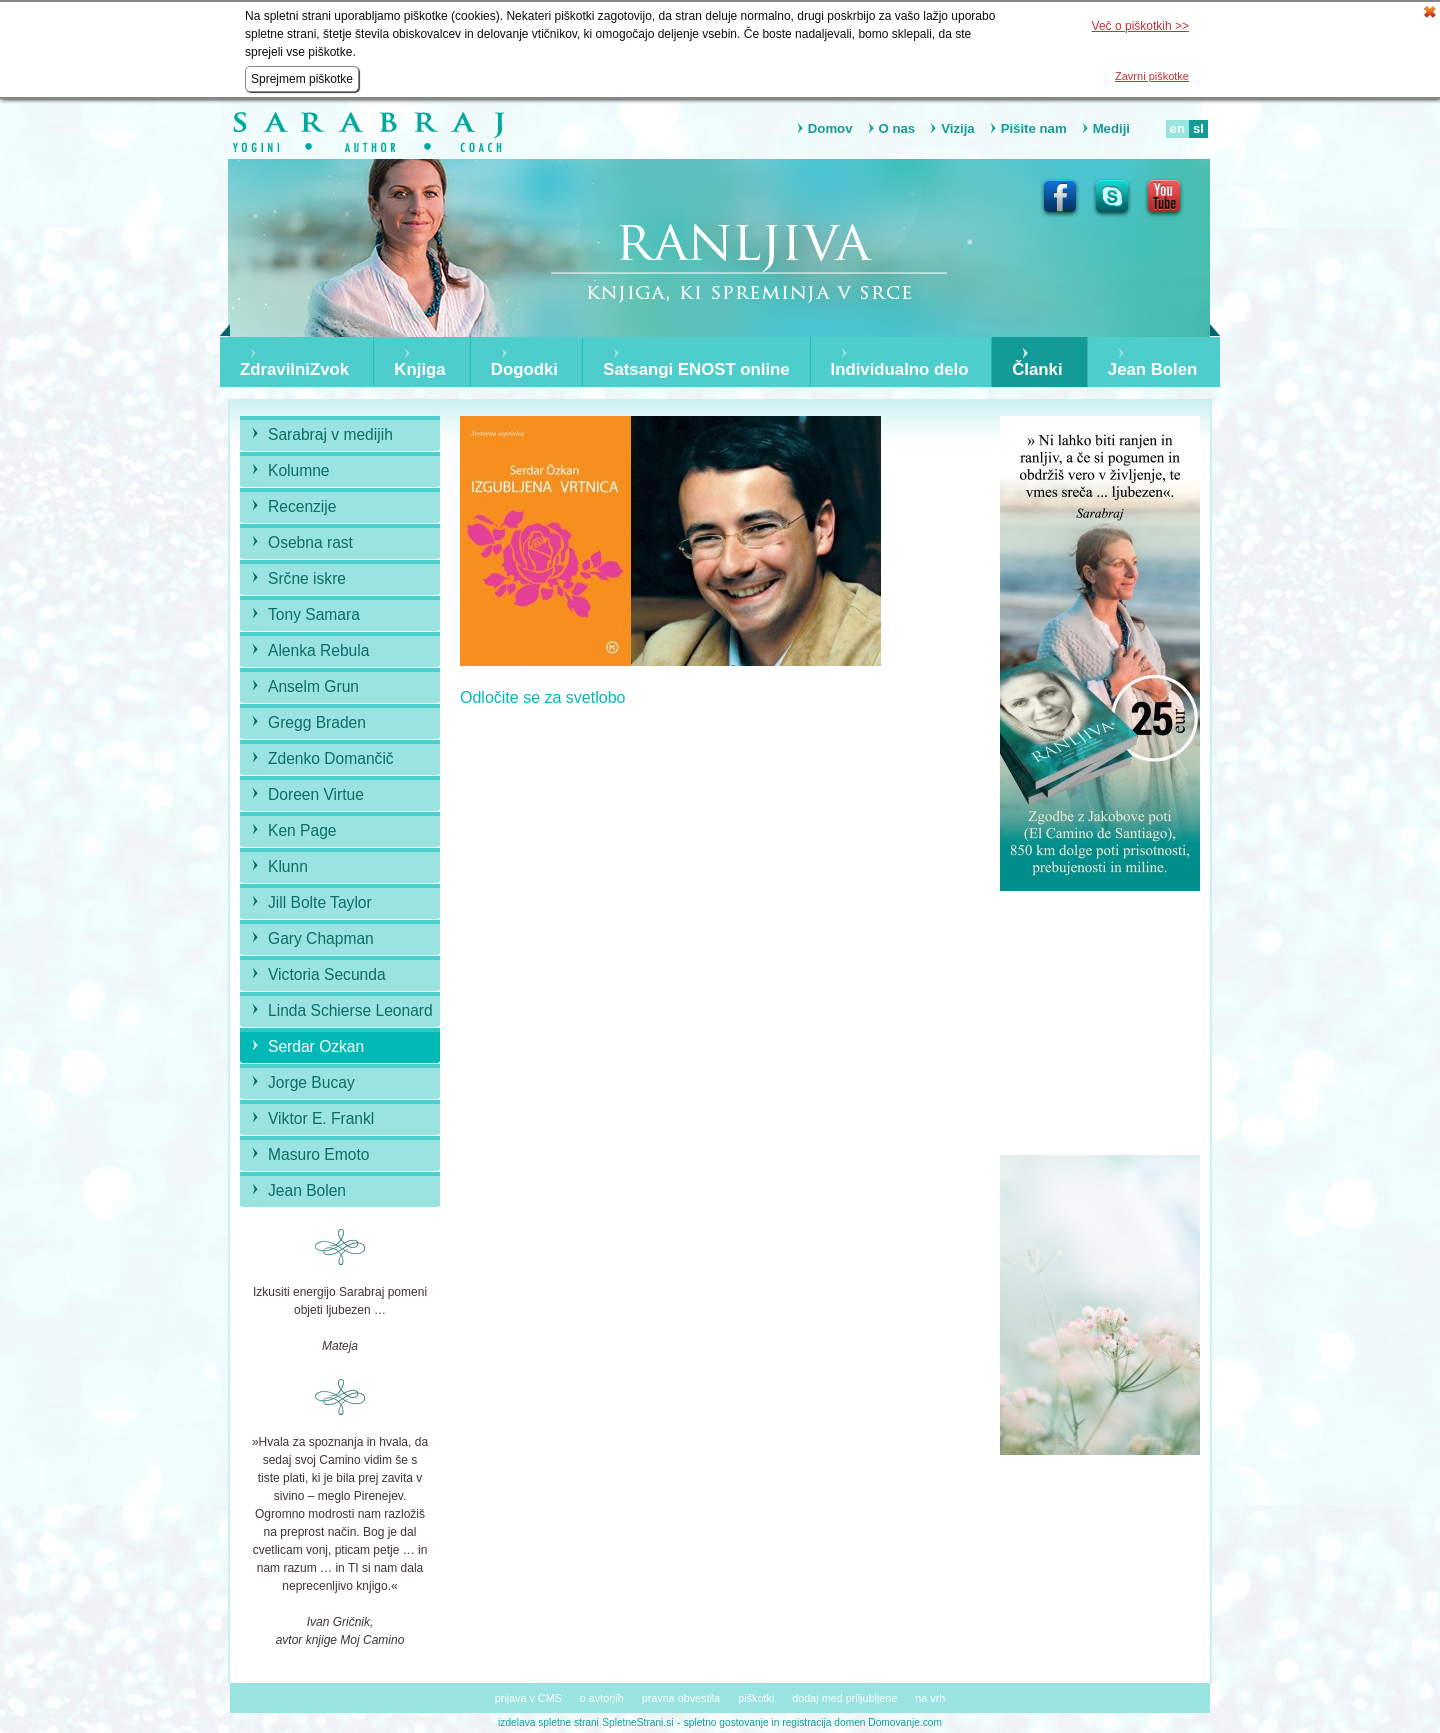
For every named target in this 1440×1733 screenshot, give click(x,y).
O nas (897, 128)
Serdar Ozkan (316, 1046)
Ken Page (302, 830)
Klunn (288, 866)
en (1177, 128)
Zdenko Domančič (331, 758)
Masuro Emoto (318, 1154)
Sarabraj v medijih (330, 434)
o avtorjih (602, 1698)
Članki (1037, 370)
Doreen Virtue (316, 794)
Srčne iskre (307, 578)
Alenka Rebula (318, 650)
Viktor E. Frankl (321, 1118)
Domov (830, 128)
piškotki (756, 1698)
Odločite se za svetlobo (542, 697)
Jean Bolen (1153, 370)
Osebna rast (310, 542)
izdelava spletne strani (548, 1722)
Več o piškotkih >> (1140, 26)
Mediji (1111, 128)
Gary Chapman (321, 938)
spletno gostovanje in (733, 1722)
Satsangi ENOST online (696, 370)
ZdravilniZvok (294, 370)
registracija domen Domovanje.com (862, 1722)
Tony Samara (314, 614)
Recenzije (302, 506)
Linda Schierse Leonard (350, 1010)
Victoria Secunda (327, 974)
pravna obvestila (681, 1698)
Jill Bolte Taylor (320, 902)
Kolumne (299, 470)
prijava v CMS (528, 1698)
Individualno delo (900, 370)
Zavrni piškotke (1152, 76)
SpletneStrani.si (637, 1722)
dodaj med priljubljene (844, 1698)
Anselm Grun (313, 686)
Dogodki (524, 370)
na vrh (930, 1698)
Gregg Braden (317, 722)
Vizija (957, 128)
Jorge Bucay (311, 1082)
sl (1198, 128)
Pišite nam (1034, 128)
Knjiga (419, 370)
